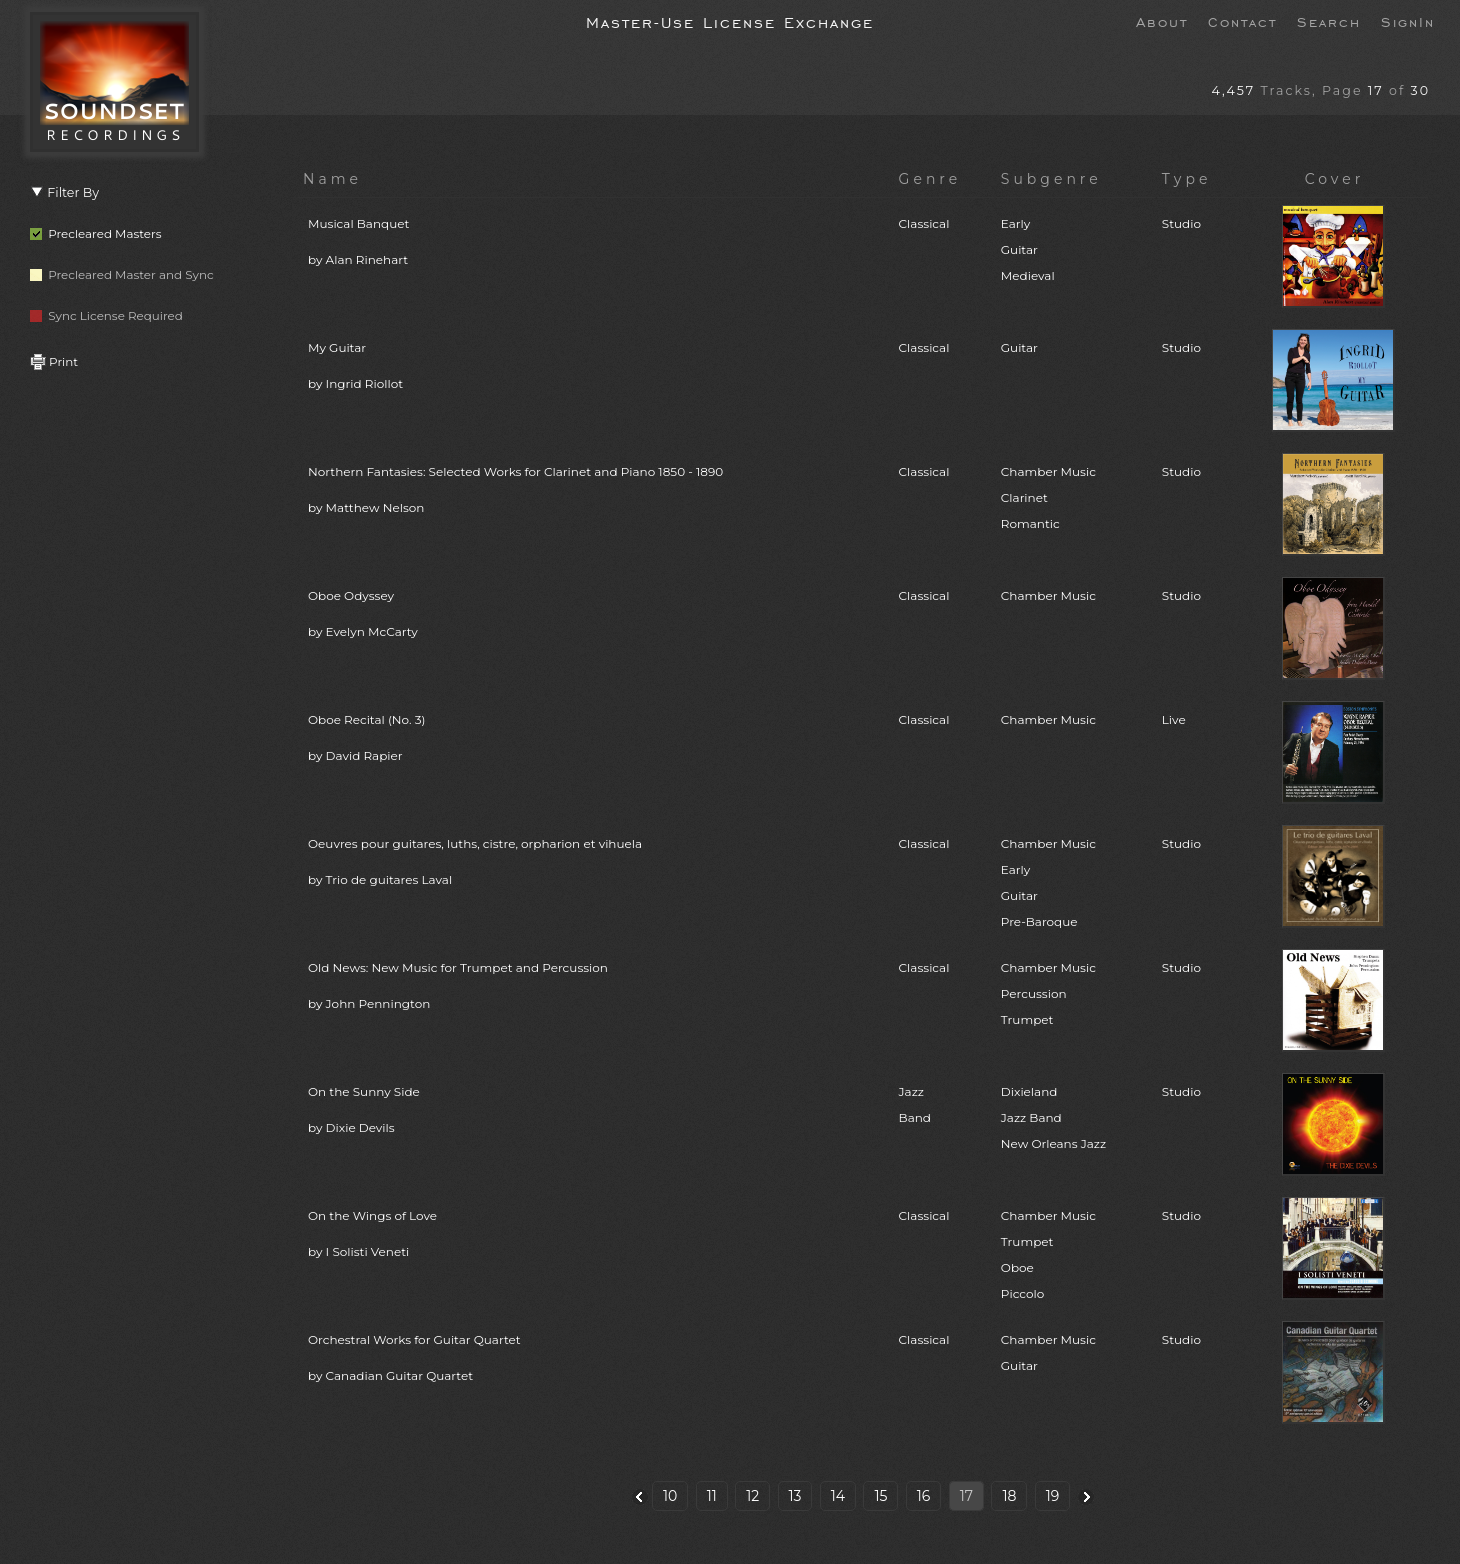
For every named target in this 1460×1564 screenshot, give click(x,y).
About (1162, 21)
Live (1174, 719)
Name (332, 179)
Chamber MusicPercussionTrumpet (1048, 993)
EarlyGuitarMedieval (1028, 249)
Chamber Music (1048, 595)
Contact (1242, 21)
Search (1329, 21)
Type (1187, 179)
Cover (1335, 179)
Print (54, 361)
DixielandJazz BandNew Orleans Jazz (1053, 1117)
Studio (1181, 223)
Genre (930, 179)
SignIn (1408, 21)
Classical (924, 223)
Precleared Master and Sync (122, 274)
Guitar (1019, 347)
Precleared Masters (96, 233)
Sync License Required (106, 315)
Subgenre (1051, 179)
